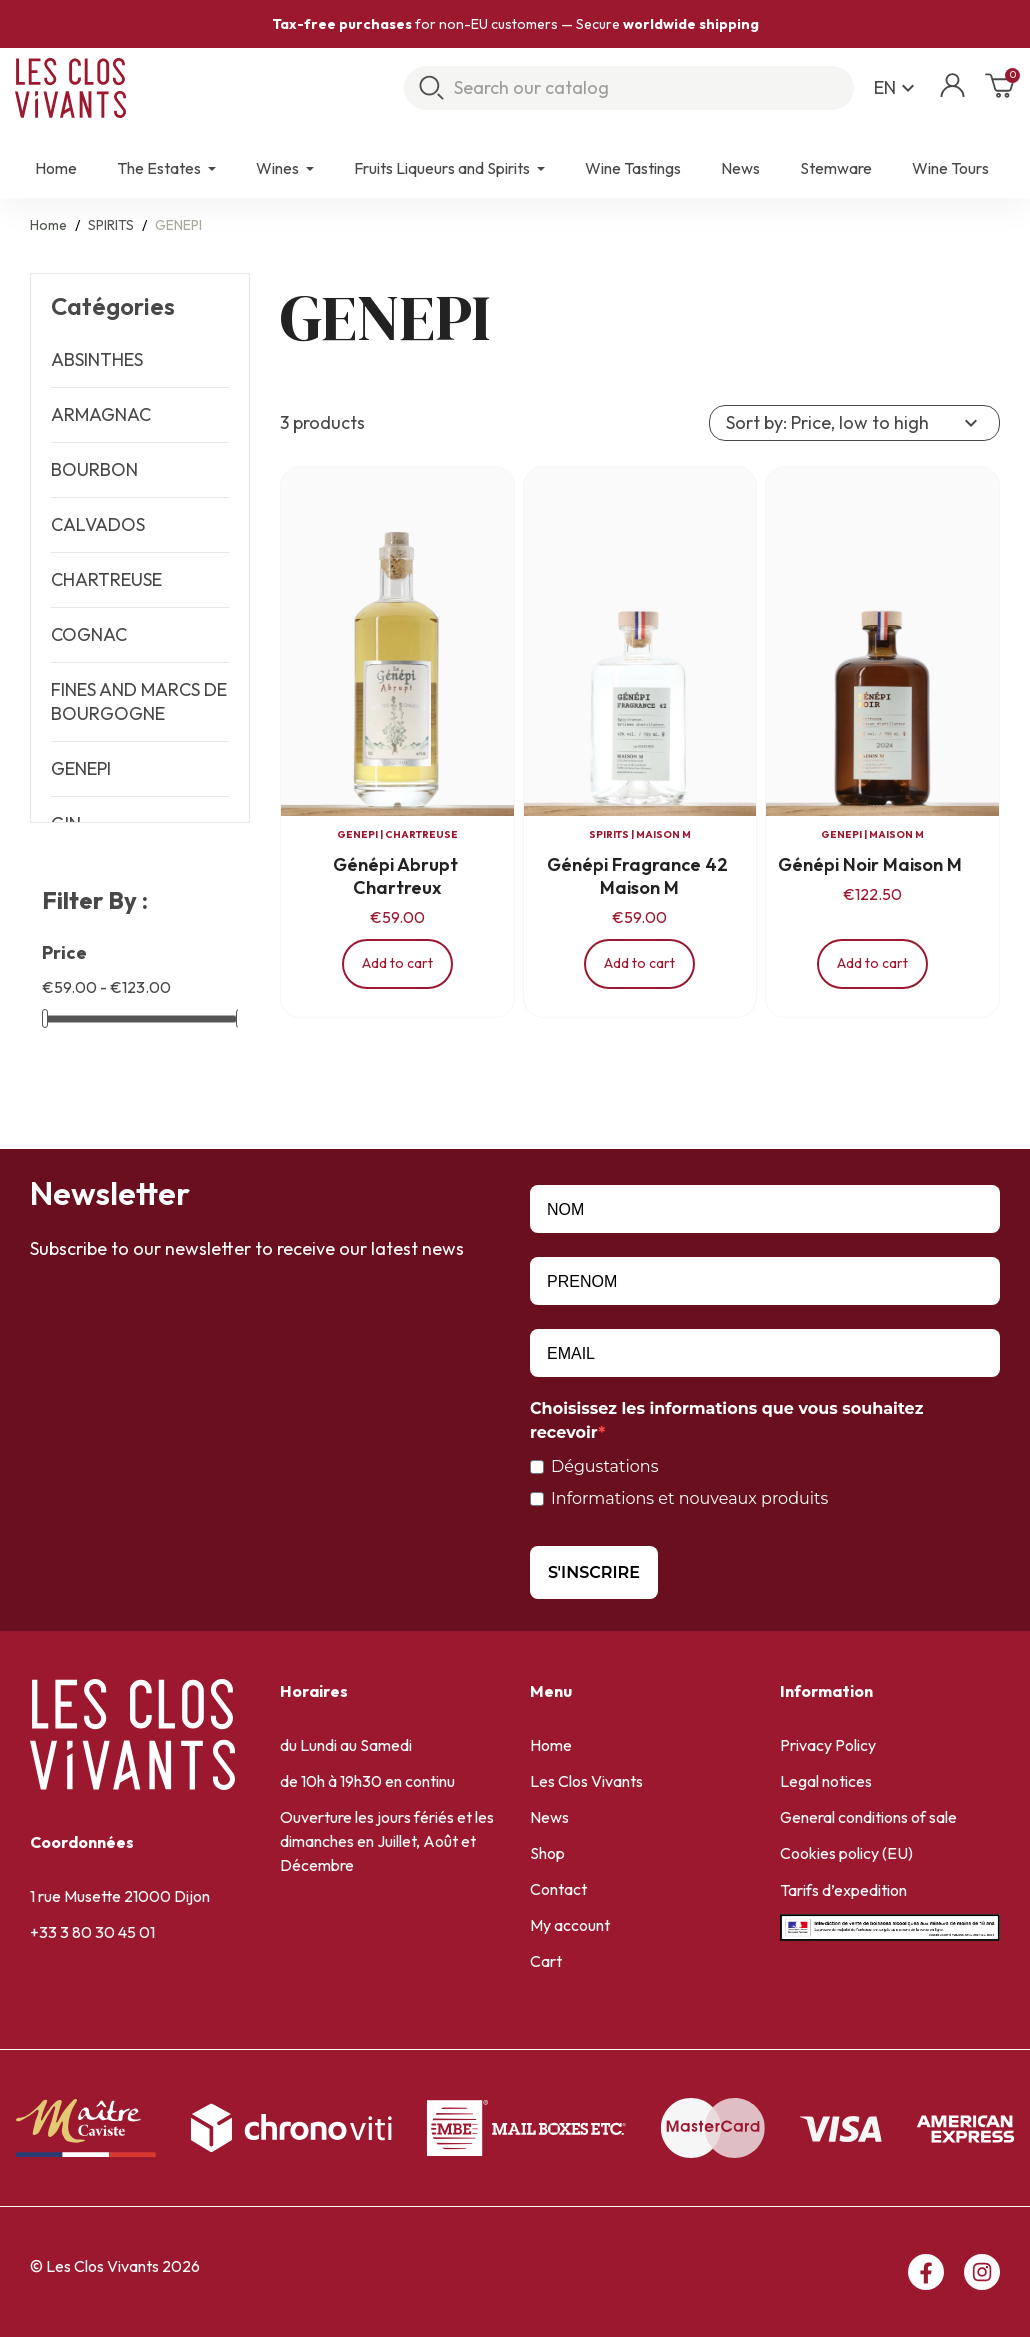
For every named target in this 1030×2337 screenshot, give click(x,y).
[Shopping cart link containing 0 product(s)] (1000, 91)
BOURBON (94, 469)
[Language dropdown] (897, 88)
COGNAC (89, 634)
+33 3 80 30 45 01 (92, 1932)
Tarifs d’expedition (843, 1890)
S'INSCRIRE (594, 1572)
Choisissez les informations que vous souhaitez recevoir (726, 1420)
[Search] (629, 88)
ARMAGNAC (101, 414)
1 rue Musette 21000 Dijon (120, 1896)
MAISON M (663, 834)
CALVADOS (98, 524)
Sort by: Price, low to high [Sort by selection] (854, 423)
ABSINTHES (97, 359)
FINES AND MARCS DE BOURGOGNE (139, 701)
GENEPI (81, 768)
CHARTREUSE (106, 579)
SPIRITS (609, 834)
